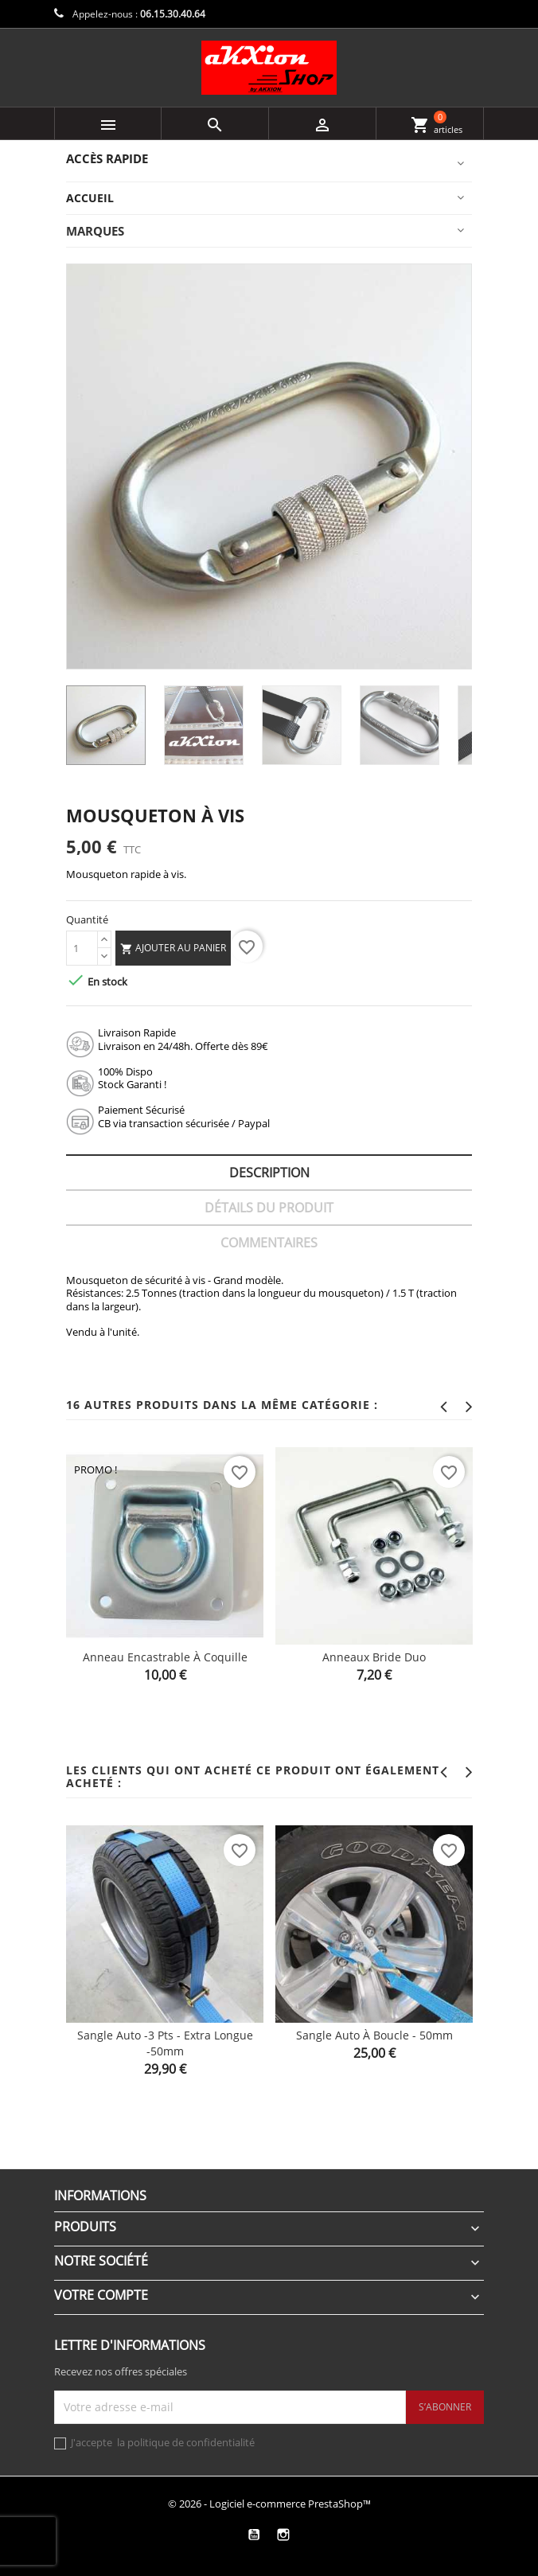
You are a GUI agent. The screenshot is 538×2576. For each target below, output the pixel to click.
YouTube (253, 2535)
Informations (100, 2195)
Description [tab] (269, 1172)
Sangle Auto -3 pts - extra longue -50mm (165, 2043)
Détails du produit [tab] (269, 1207)
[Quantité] (82, 948)
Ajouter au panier (173, 948)
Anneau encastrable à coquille (165, 1657)
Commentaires (269, 1242)
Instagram (283, 2535)
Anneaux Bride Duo (374, 1657)
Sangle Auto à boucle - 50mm (374, 2035)
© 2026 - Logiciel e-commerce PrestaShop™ (269, 2503)
